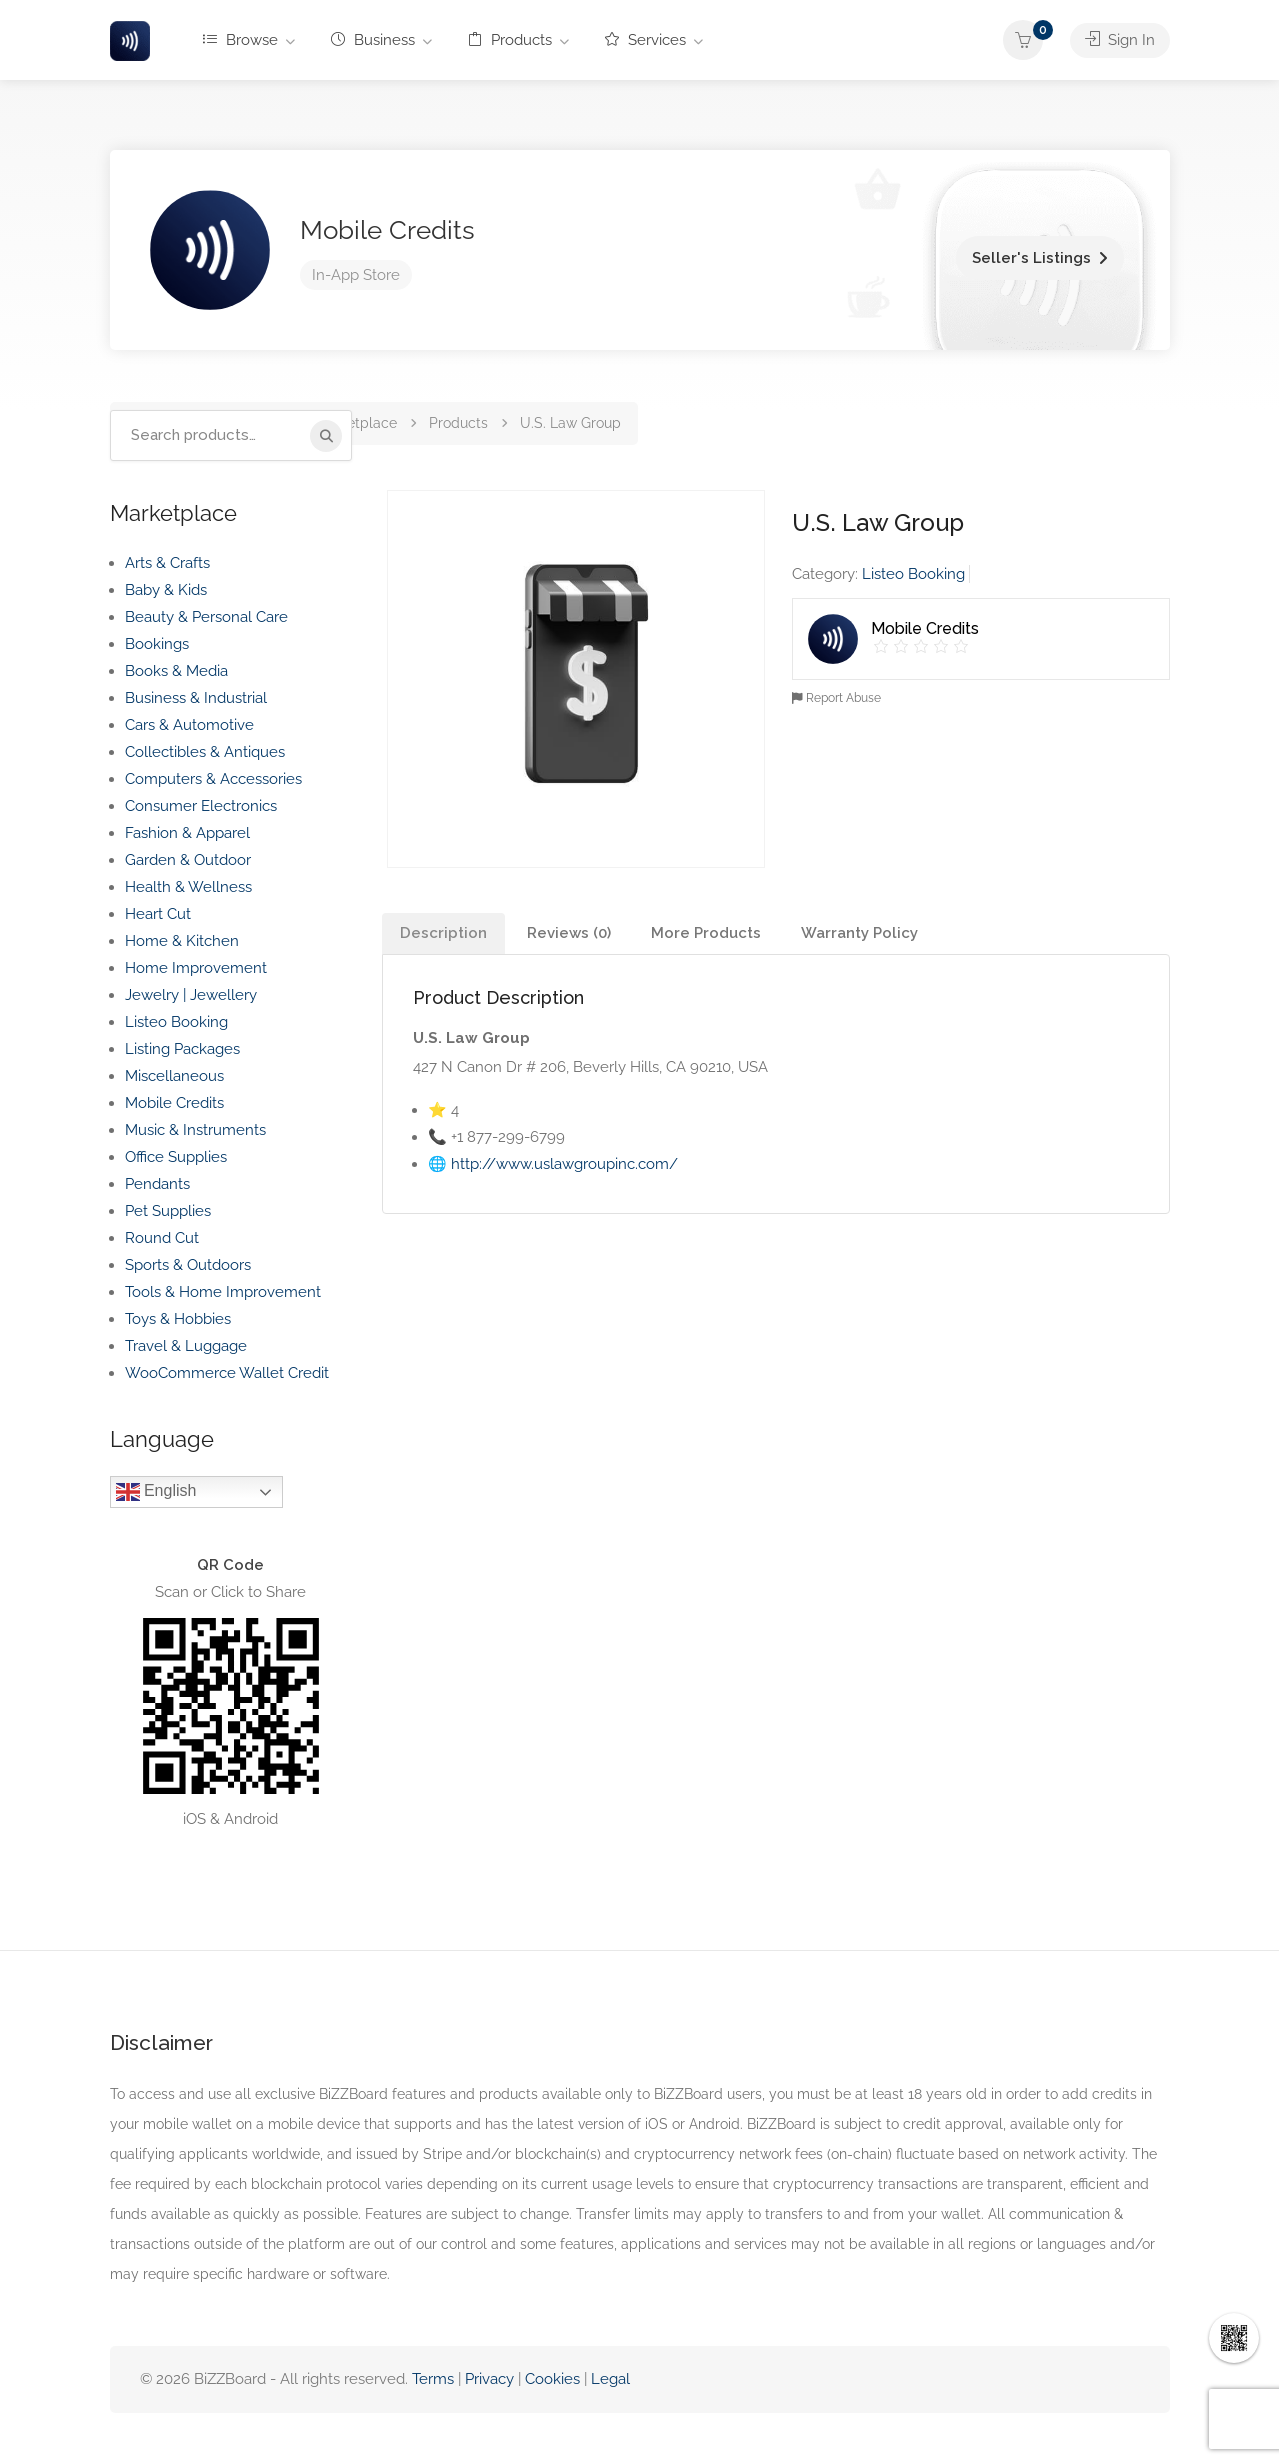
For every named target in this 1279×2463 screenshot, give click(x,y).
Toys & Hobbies (178, 1319)
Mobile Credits (387, 230)
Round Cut (162, 1238)
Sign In (1120, 40)
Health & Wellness (188, 887)
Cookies (552, 2379)
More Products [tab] (706, 933)
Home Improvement (196, 968)
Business (373, 40)
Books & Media (176, 671)
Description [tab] (443, 933)
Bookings (157, 644)
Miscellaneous (174, 1076)
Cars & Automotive (189, 725)
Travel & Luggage (186, 1346)
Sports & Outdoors (188, 1265)
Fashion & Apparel (187, 833)
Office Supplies (176, 1157)
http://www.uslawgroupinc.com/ (564, 1164)
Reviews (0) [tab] (569, 933)
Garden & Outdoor (188, 860)
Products (510, 40)
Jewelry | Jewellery (191, 995)
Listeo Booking (913, 574)
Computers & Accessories (213, 779)
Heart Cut (158, 914)
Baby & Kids (166, 590)
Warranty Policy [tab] (859, 933)
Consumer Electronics (201, 806)
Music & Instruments (195, 1130)
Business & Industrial (196, 698)
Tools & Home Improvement (223, 1292)
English (156, 1492)
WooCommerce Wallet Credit (227, 1373)
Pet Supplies (168, 1211)
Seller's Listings (1031, 258)
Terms (433, 2379)
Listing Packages (182, 1049)
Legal (610, 2379)
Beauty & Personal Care (206, 617)
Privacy (491, 2379)
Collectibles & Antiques (205, 752)
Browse (240, 40)
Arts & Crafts (167, 563)
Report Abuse (836, 698)
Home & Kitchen (182, 941)
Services (645, 40)
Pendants (157, 1184)
